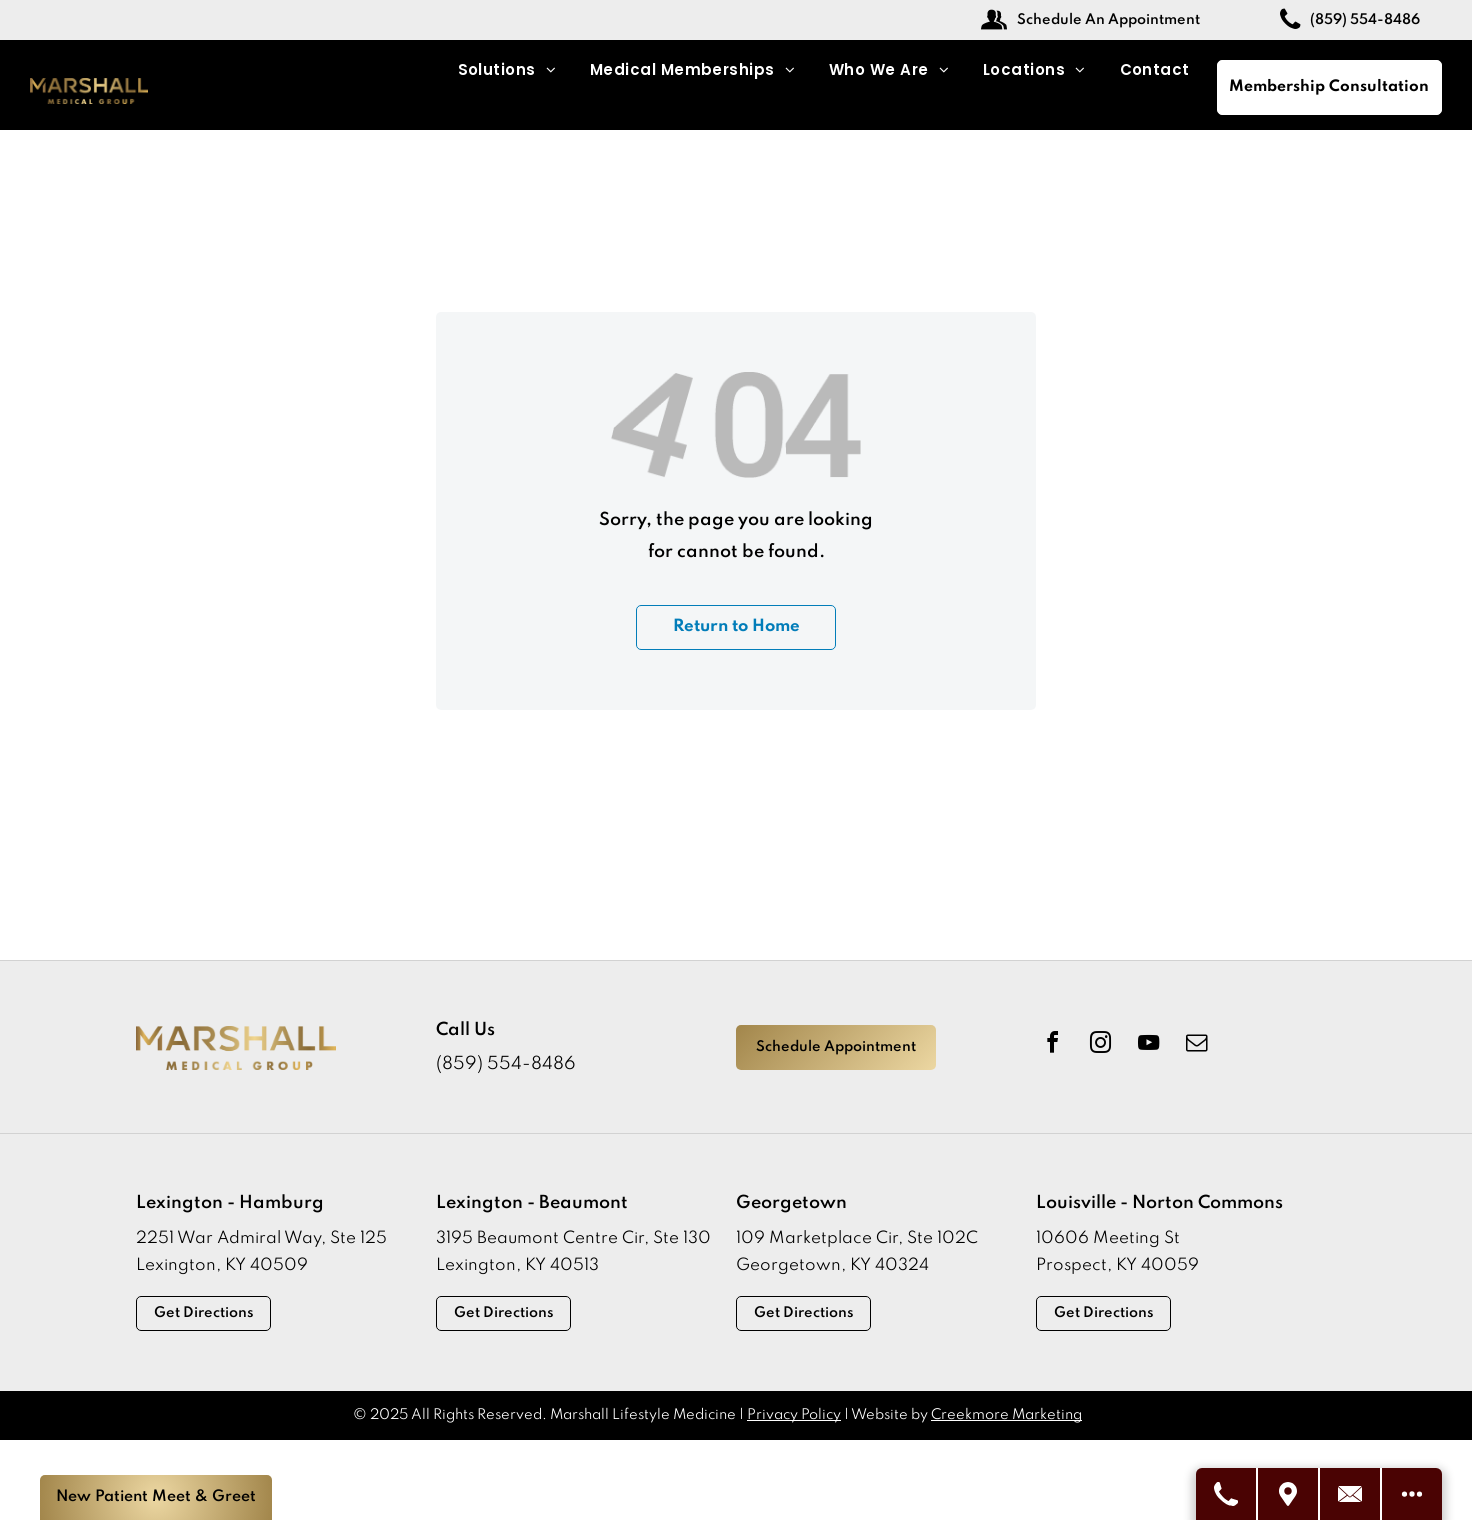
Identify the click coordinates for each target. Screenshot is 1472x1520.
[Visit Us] (1289, 1494)
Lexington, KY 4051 (512, 1265)
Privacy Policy (794, 1415)
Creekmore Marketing (1006, 1415)
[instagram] (1100, 1045)
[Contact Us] (1351, 1494)
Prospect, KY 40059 (1117, 1265)
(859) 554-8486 (506, 1064)
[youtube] (1148, 1045)
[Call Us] (1227, 1494)
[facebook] (1052, 1045)
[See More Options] (1412, 1494)
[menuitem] (507, 70)
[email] (1196, 1045)
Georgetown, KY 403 (822, 1265)
